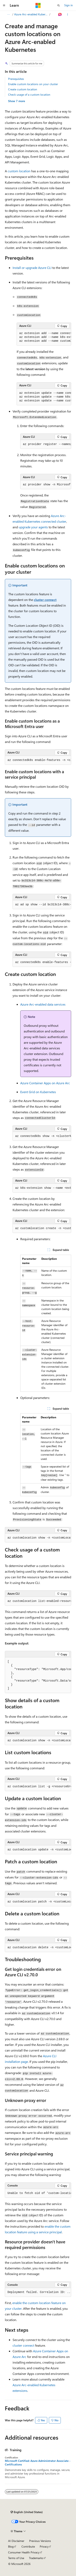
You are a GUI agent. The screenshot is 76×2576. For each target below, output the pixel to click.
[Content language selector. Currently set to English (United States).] (26, 2512)
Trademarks (36, 2558)
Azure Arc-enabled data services (42, 1004)
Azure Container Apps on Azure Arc (45, 1083)
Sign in (68, 5)
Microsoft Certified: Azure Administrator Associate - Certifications (38, 2462)
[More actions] (67, 14)
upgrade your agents (33, 527)
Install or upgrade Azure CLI (32, 267)
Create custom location (22, 89)
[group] (44, 337)
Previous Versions (40, 2541)
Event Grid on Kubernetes (38, 1092)
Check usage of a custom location (29, 94)
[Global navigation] (4, 5)
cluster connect (45, 600)
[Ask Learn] (60, 14)
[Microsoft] (38, 5)
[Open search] (59, 5)
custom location (19, 171)
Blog (11, 2546)
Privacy (44, 2546)
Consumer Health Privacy (24, 2552)
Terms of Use (16, 2558)
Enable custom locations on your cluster (33, 84)
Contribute (28, 2546)
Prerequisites (16, 79)
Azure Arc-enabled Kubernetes (31, 14)
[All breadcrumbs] (8, 14)
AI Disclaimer (16, 2541)
